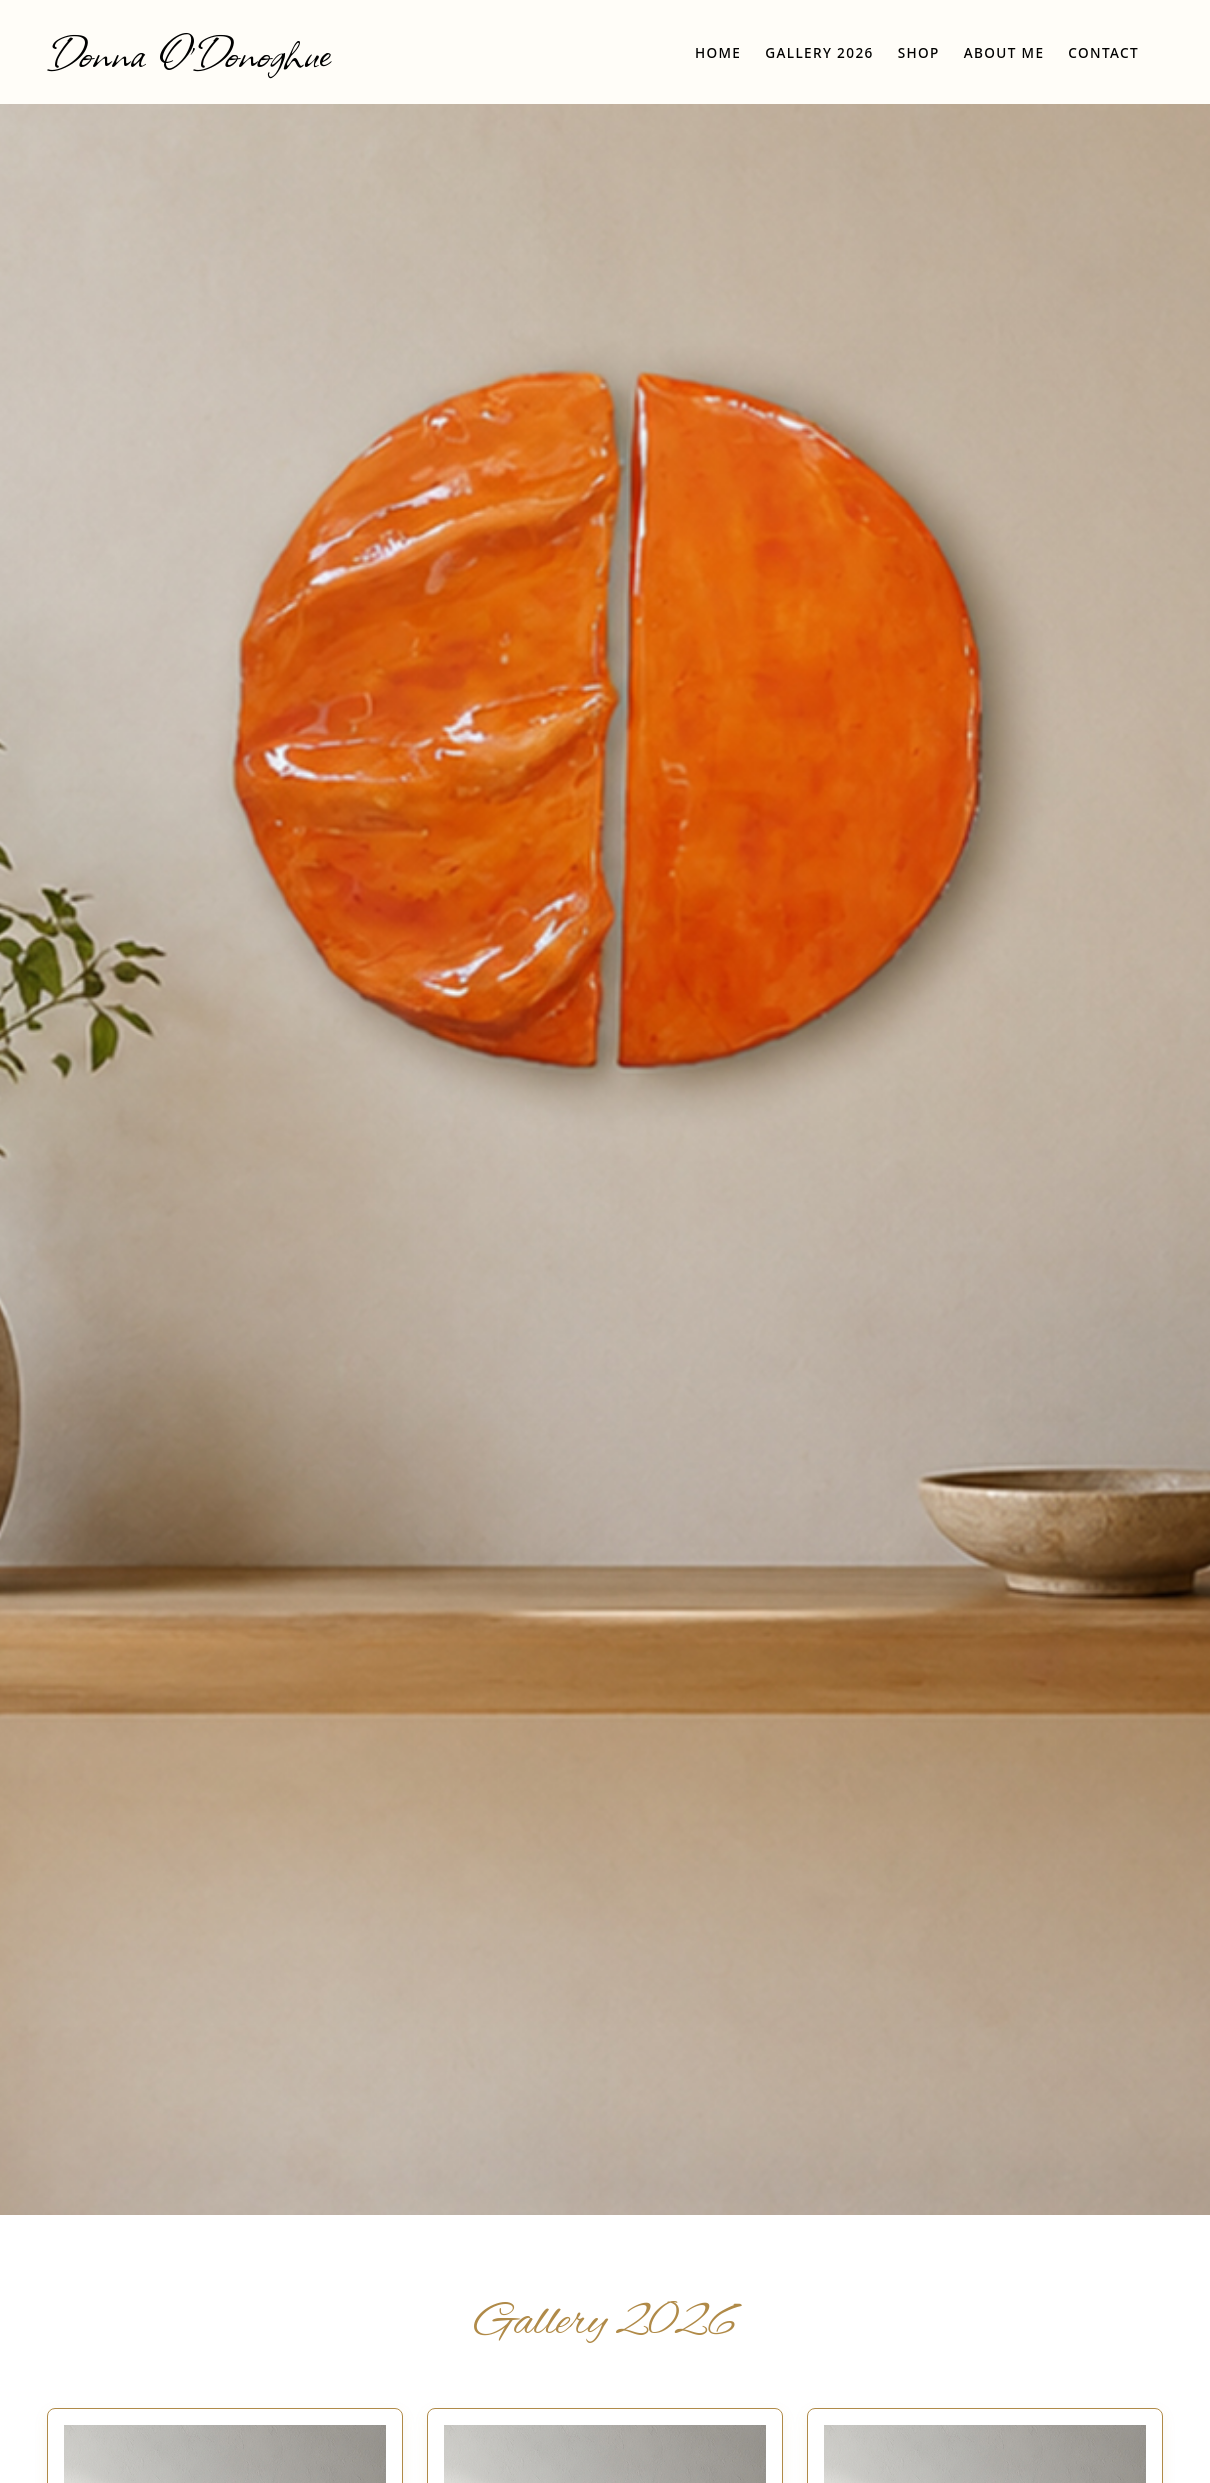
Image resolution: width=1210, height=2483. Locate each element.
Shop (919, 52)
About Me (1004, 52)
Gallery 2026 (819, 52)
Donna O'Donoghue (189, 52)
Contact (1103, 52)
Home (718, 52)
